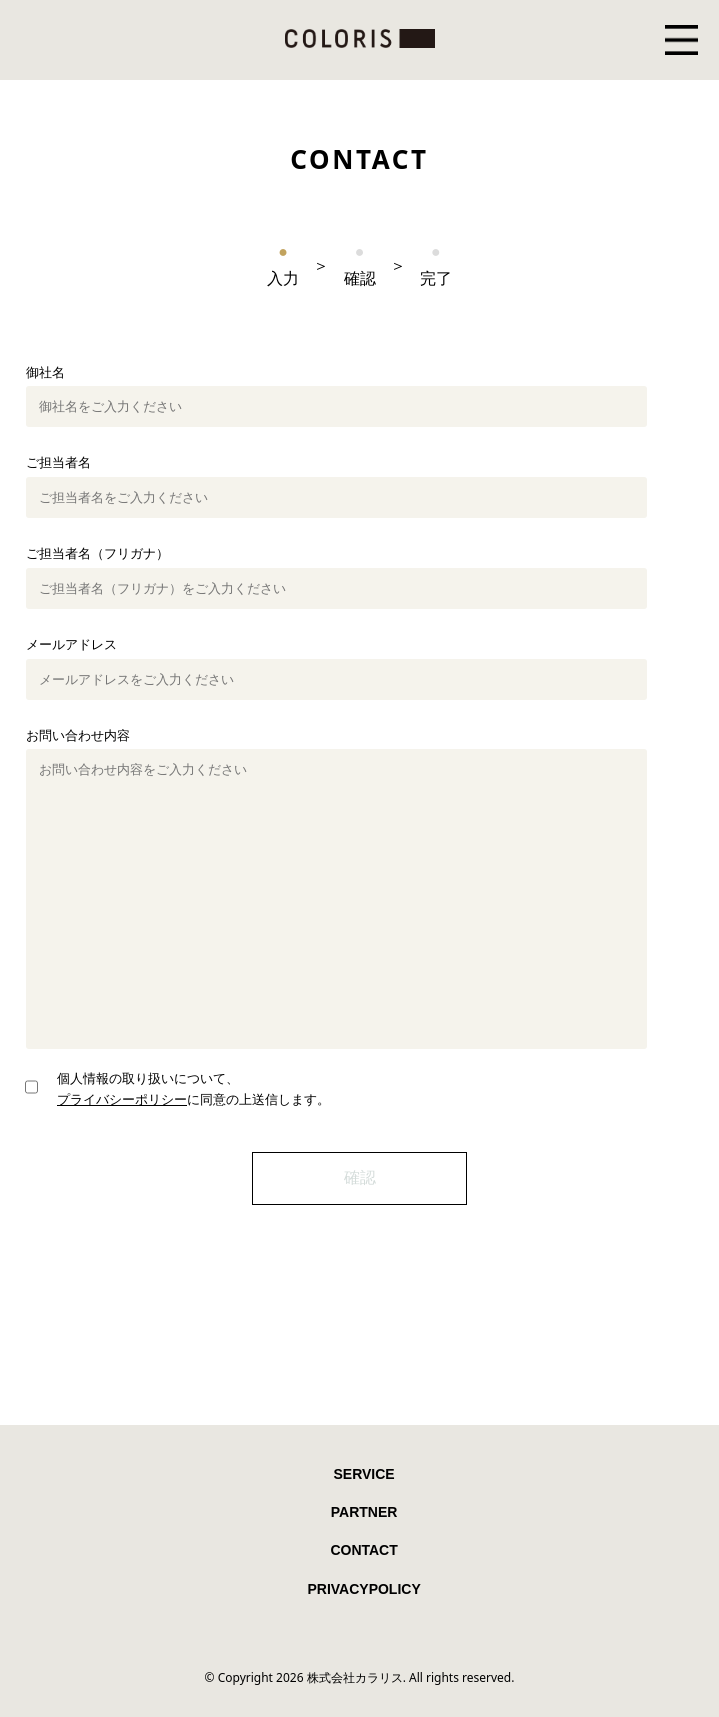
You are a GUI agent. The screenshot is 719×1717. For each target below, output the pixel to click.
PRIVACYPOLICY (363, 1589)
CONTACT (363, 1550)
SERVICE (363, 1474)
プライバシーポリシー (122, 1099)
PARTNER (364, 1512)
